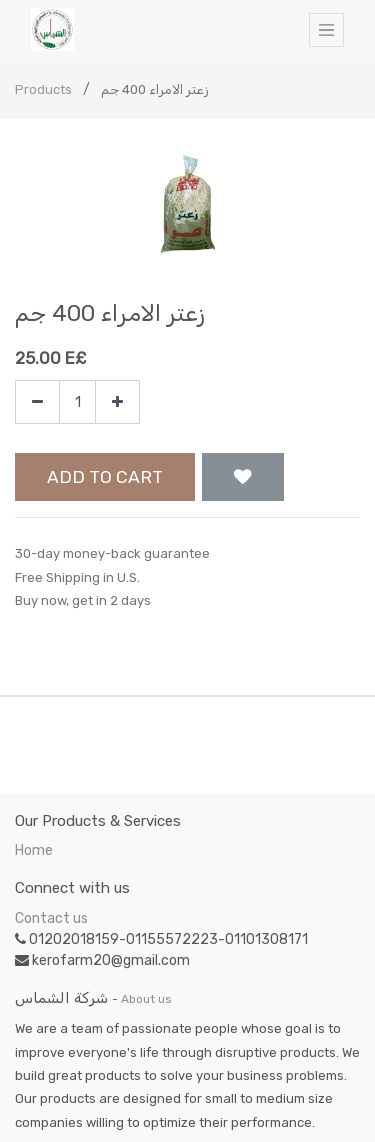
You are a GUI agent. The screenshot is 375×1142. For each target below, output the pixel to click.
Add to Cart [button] (105, 477)
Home (34, 850)
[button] (243, 477)
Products (43, 89)
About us (146, 999)
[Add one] (117, 402)
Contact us (51, 918)
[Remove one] (37, 402)
